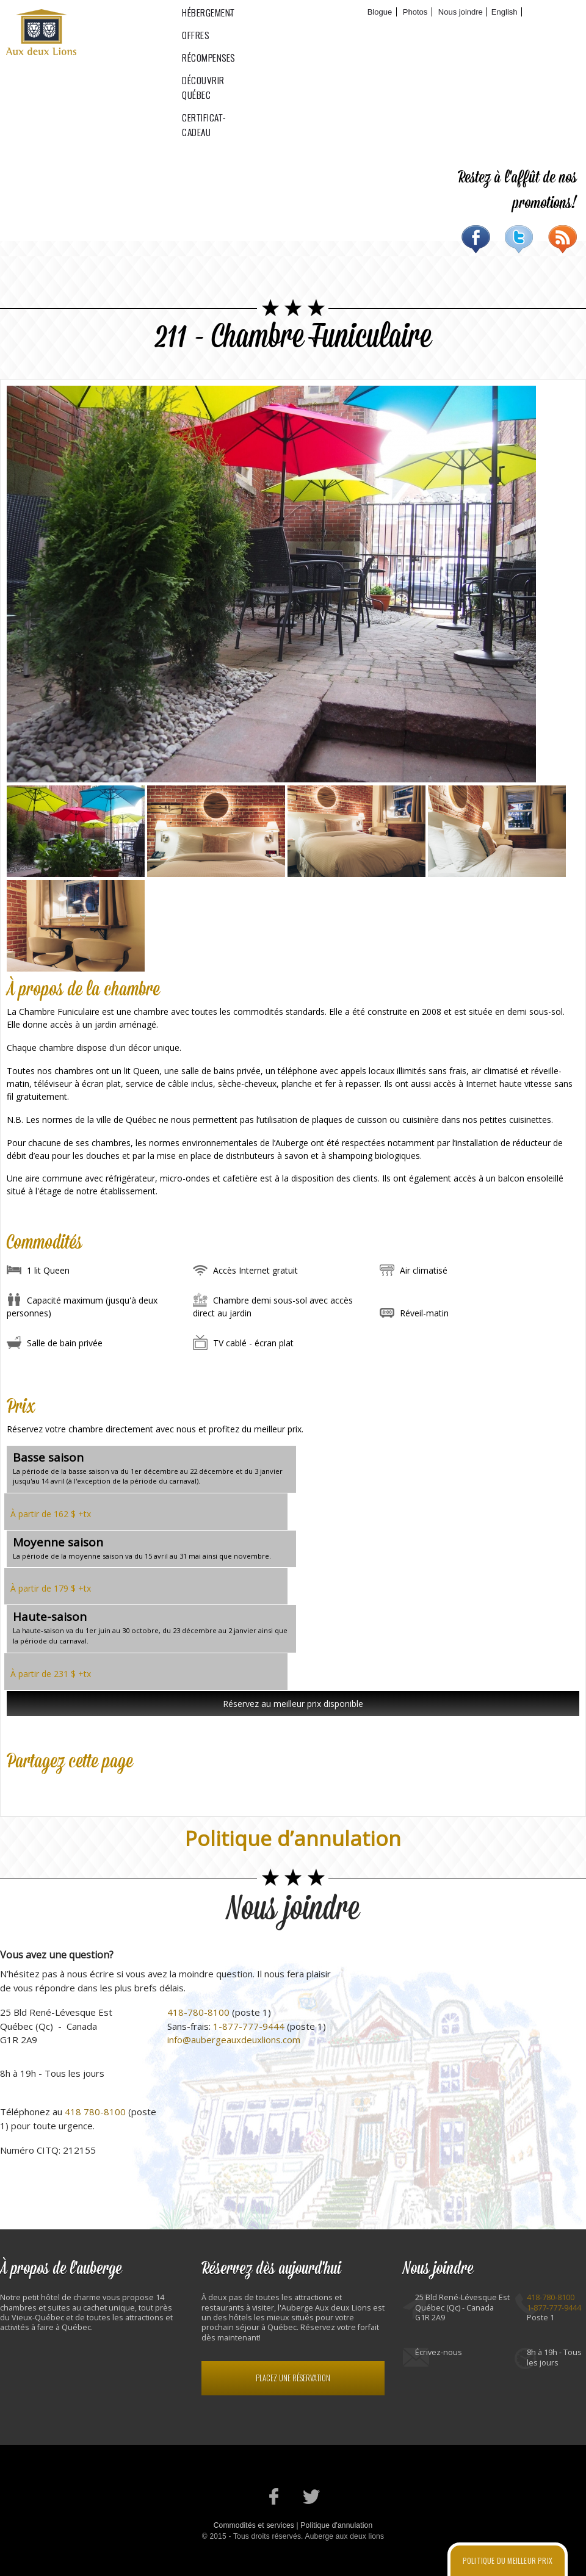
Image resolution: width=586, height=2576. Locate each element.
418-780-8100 (198, 2012)
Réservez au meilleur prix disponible (293, 1703)
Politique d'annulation (336, 2525)
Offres (259, 30)
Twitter (519, 239)
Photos (415, 11)
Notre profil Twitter (311, 2496)
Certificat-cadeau (468, 30)
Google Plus (68, 1787)
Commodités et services (254, 2525)
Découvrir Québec (384, 30)
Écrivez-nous (438, 2352)
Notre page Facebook (274, 2496)
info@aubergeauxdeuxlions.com (233, 2039)
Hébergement (205, 30)
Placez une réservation (293, 2378)
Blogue (379, 11)
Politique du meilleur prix (507, 2560)
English (504, 11)
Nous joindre (460, 11)
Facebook (475, 239)
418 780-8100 (95, 2111)
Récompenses (310, 30)
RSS (562, 239)
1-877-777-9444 (248, 2026)
